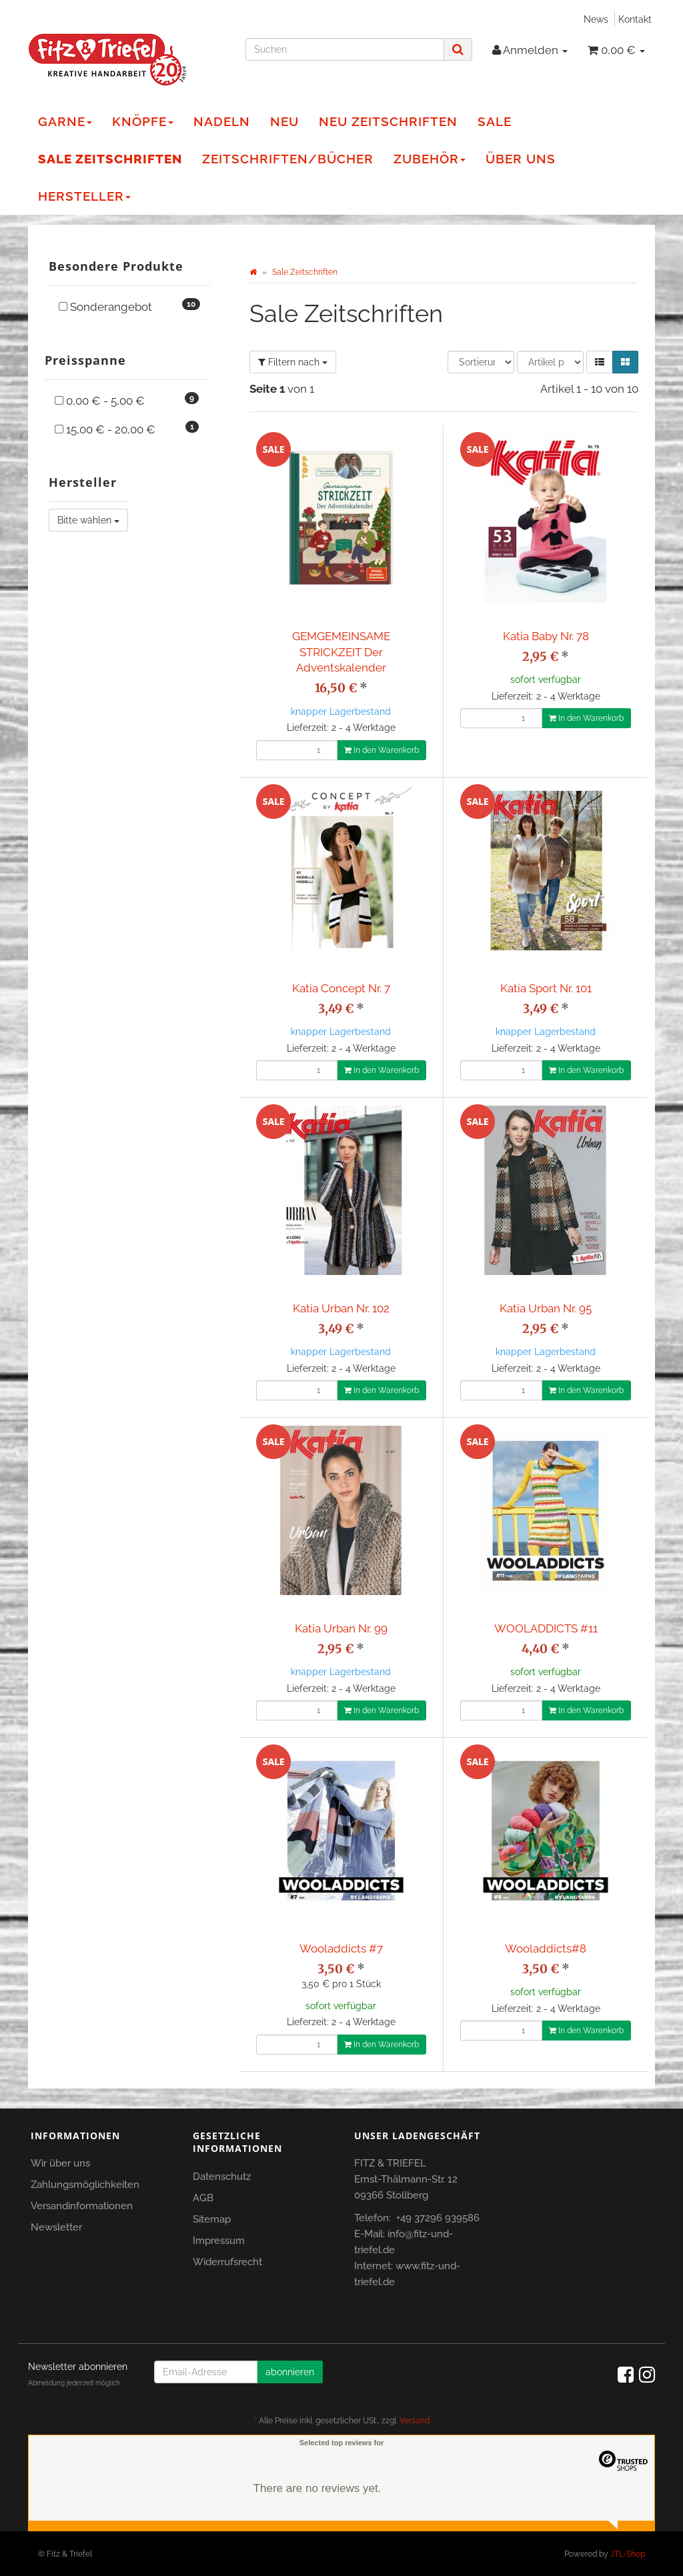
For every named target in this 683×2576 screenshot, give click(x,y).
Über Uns (521, 158)
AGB (203, 2198)
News (596, 19)
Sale (495, 121)
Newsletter (56, 2227)
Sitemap (212, 2219)
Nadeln (221, 121)
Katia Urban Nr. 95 (546, 1308)
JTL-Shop (627, 2554)
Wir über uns (60, 2163)
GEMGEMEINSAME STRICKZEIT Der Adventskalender (341, 652)
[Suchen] (344, 49)
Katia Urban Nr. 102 (341, 1308)
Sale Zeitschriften (110, 158)
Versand (415, 2420)
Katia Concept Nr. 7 (341, 988)
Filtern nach (292, 362)
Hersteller (84, 196)
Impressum (219, 2241)
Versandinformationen (82, 2206)
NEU (284, 121)
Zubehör (430, 158)
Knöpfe (142, 121)
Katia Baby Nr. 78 (546, 636)
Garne (65, 121)
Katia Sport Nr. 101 (546, 988)
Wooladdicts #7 (341, 1948)
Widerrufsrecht (227, 2262)
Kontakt (635, 19)
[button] (599, 362)
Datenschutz (222, 2177)
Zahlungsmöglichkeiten (85, 2185)
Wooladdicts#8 (545, 1948)
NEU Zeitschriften (388, 121)
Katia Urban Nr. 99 (341, 1628)
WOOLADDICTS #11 (546, 1628)
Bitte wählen (88, 520)
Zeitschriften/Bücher (288, 158)
